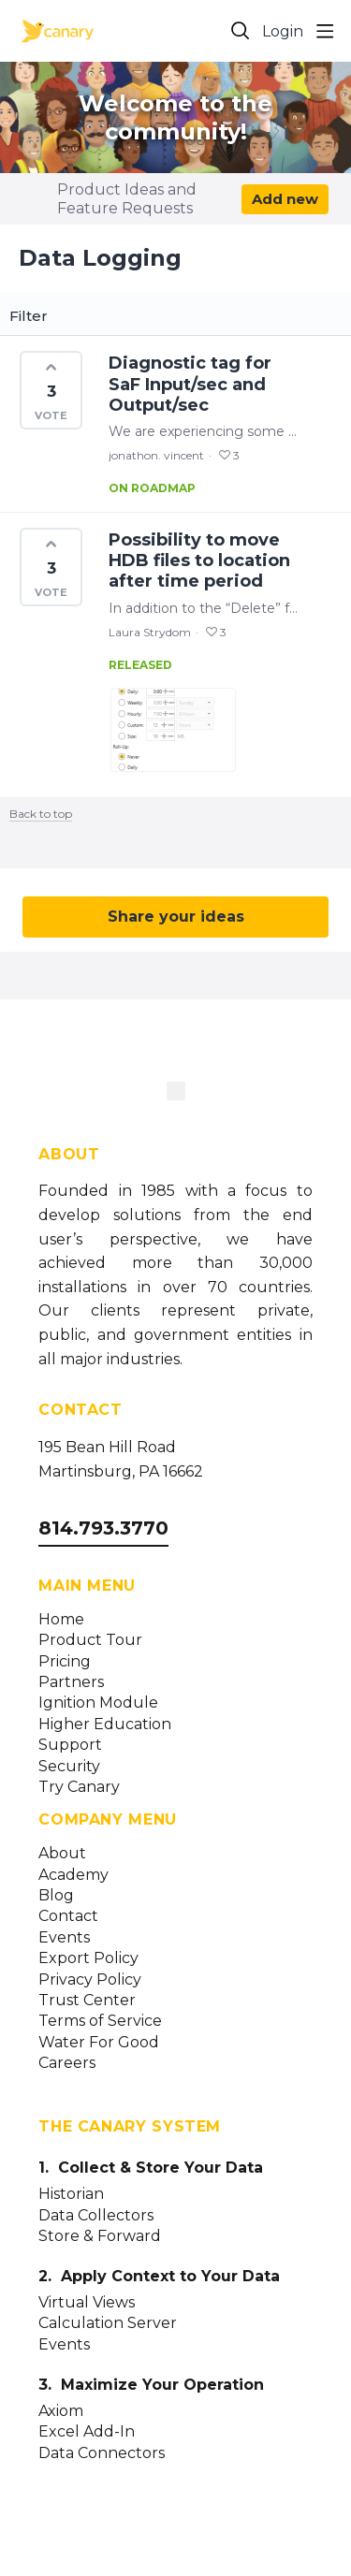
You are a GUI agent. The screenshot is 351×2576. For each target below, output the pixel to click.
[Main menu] (325, 31)
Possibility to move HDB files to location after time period (199, 560)
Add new (285, 199)
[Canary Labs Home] (176, 1095)
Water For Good (98, 2042)
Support (70, 1745)
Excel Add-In (86, 2431)
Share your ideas (176, 916)
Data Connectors (101, 2453)
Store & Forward (99, 2236)
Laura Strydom (150, 632)
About (62, 1853)
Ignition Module (98, 1703)
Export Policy (88, 1958)
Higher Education (104, 1724)
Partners (71, 1682)
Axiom (60, 2411)
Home (61, 1619)
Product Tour (90, 1640)
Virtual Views (86, 2302)
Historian (71, 2194)
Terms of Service (100, 2021)
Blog (56, 1895)
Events (64, 1937)
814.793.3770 (103, 1528)
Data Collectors (96, 2215)
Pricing (64, 1661)
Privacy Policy (89, 1980)
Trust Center (87, 2000)
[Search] (240, 31)
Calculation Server (107, 2323)
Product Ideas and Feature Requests (127, 199)
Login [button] (282, 31)
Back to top (40, 814)
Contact (68, 1916)
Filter (28, 316)
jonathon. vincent (156, 455)
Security (69, 1766)
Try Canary (79, 1787)
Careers (66, 2063)
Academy (73, 1875)
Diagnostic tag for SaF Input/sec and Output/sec (190, 384)
